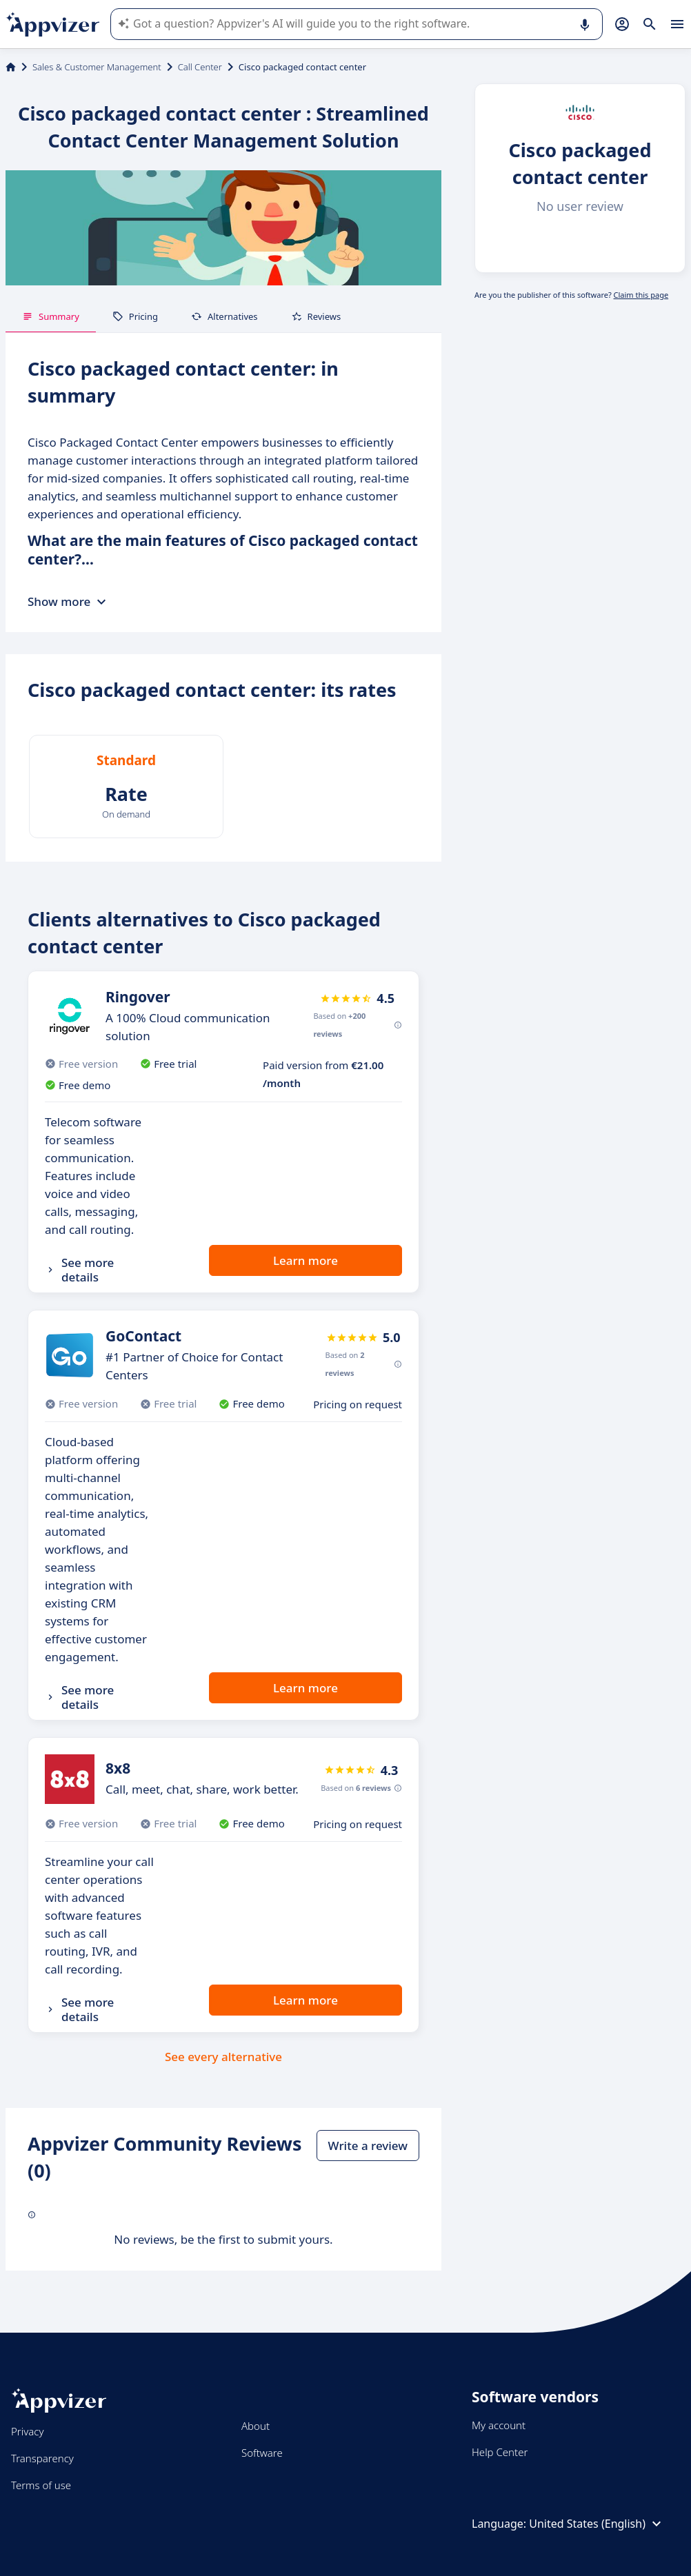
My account (498, 2425)
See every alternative (223, 2056)
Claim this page (641, 295)
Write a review (368, 2145)
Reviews (316, 316)
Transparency (42, 2458)
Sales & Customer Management (96, 67)
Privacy (27, 2431)
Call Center (200, 67)
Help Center (500, 2452)
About (255, 2426)
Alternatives (224, 316)
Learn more (305, 1260)
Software (262, 2453)
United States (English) (597, 2523)
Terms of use (41, 2485)
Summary (50, 316)
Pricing (135, 316)
